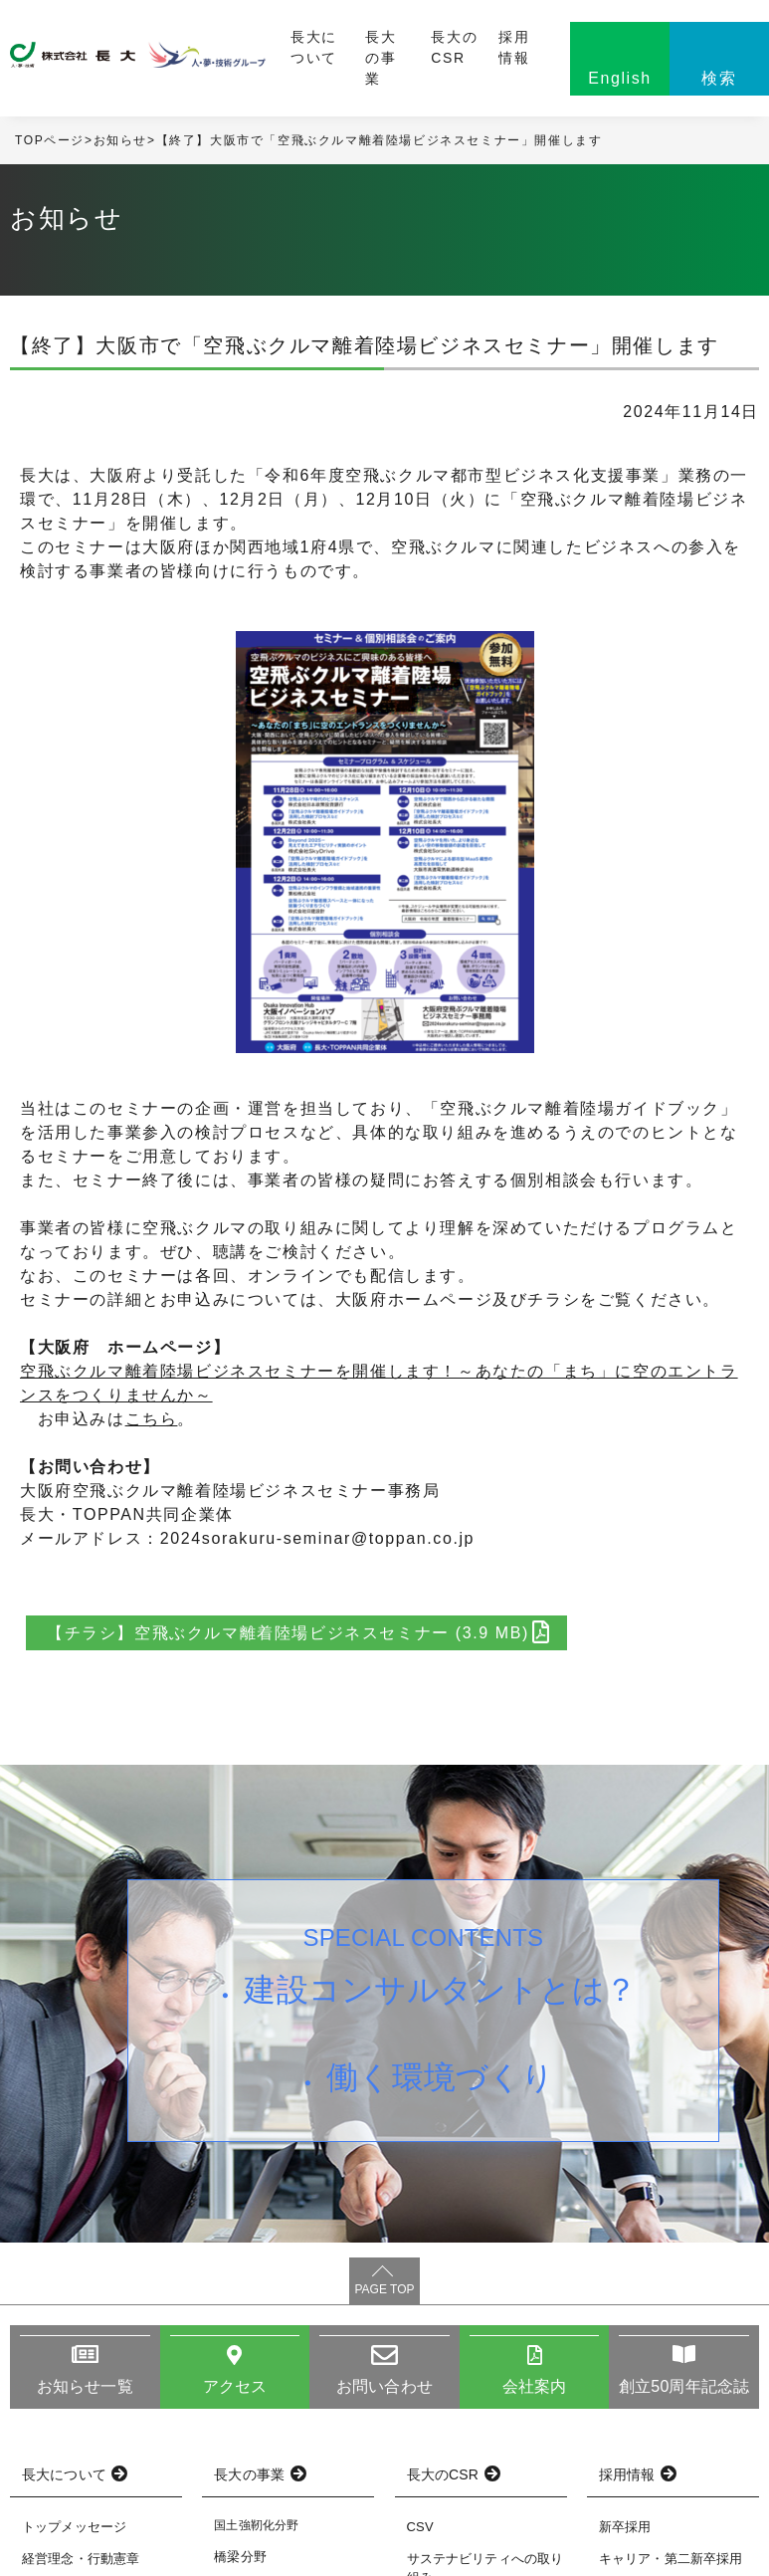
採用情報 (513, 47)
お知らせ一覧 (85, 2386)
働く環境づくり (440, 2077)
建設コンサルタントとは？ (440, 1990)
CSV (420, 2526)
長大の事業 (380, 58)
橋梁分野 (240, 2556)
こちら (151, 1418)
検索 (718, 78)
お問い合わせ (384, 2386)
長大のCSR (454, 47)
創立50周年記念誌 (684, 2386)
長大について (313, 47)
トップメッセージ (74, 2526)
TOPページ (50, 140)
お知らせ (120, 140)
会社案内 (534, 2386)
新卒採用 (625, 2526)
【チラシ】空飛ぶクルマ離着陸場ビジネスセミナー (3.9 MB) (298, 1631)
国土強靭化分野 (256, 2525)
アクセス (235, 2386)
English (620, 78)
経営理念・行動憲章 (80, 2558)
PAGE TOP (384, 2289)
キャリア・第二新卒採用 (671, 2558)
